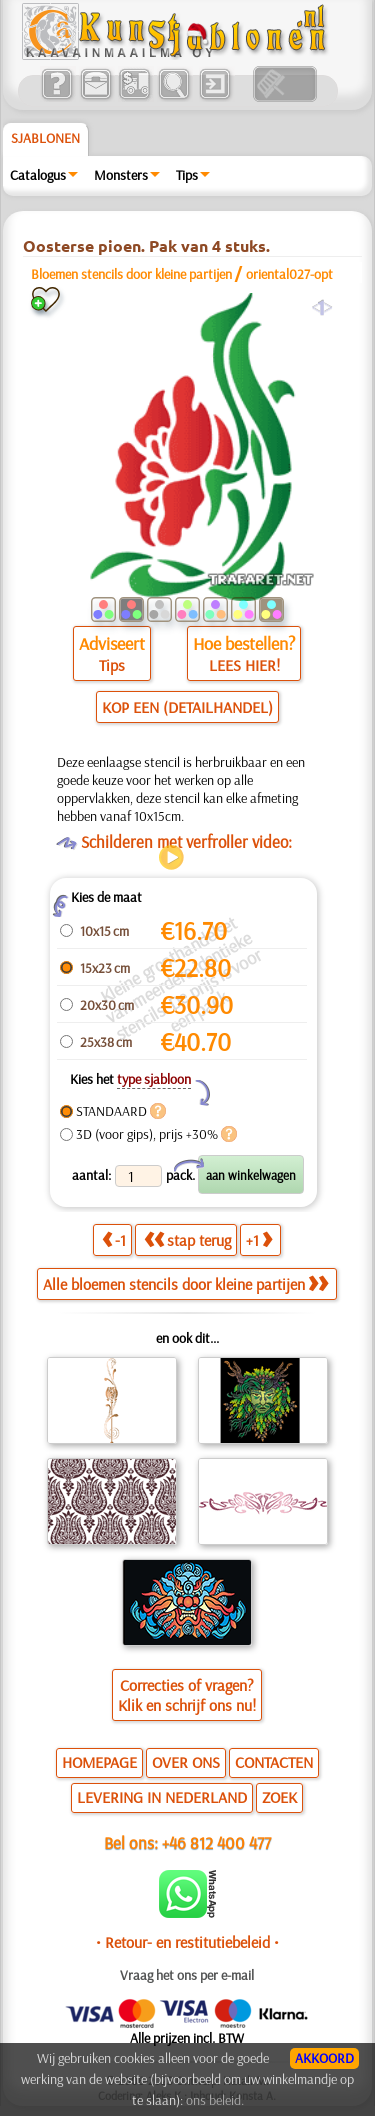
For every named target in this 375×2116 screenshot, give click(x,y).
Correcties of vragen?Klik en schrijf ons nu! (187, 1695)
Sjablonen (45, 138)
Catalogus (38, 175)
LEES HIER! (244, 665)
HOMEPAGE (99, 1762)
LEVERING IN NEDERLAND (162, 1797)
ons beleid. (215, 2100)
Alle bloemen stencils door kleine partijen (185, 1284)
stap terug (187, 1240)
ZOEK (279, 1797)
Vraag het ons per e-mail (187, 1975)
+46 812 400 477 (216, 1842)
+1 (259, 1240)
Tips (187, 175)
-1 (114, 1240)
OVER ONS (186, 1762)
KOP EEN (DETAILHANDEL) (187, 707)
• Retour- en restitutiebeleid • (187, 1942)
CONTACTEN (274, 1762)
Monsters (121, 175)
